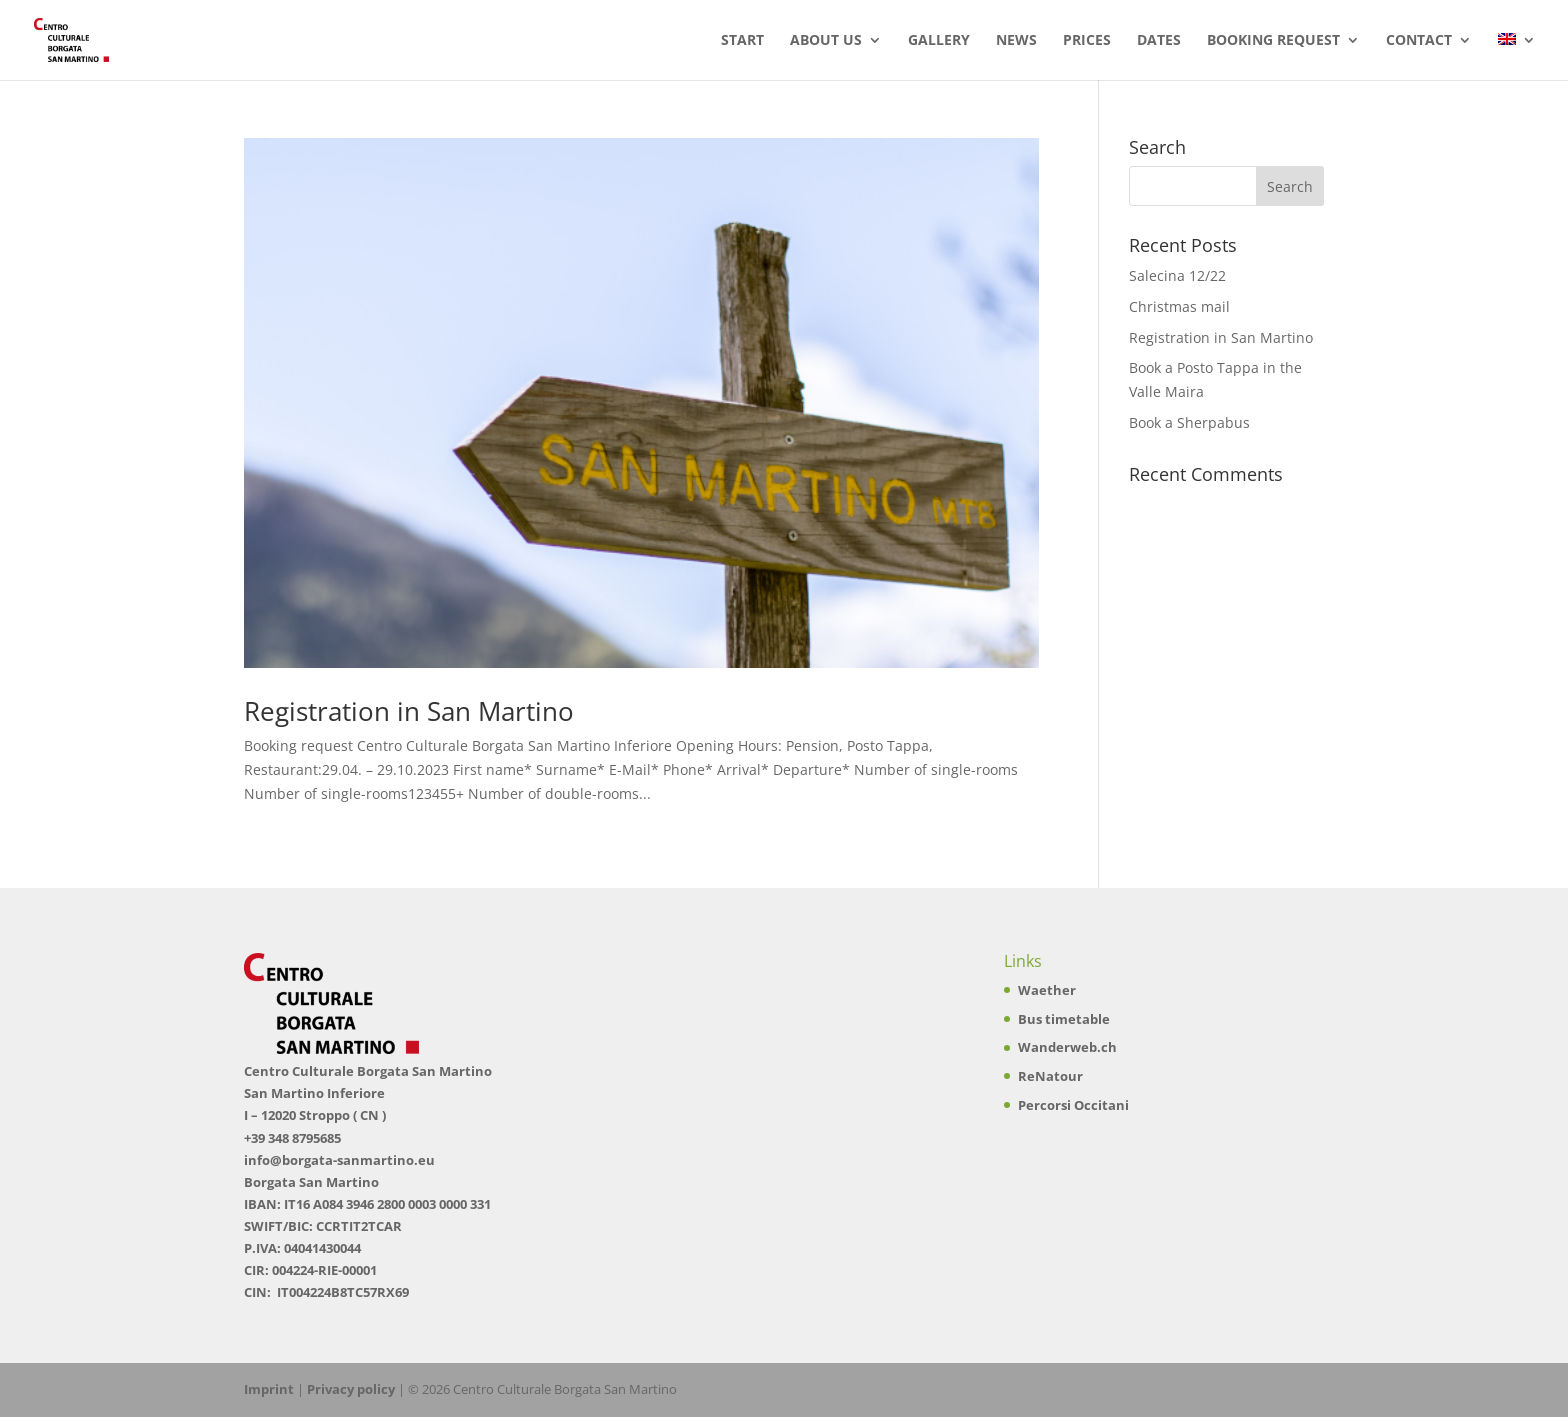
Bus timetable (1064, 1019)
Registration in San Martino (409, 711)
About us (826, 41)
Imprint (269, 1389)
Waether (1047, 990)
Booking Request (1273, 41)
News (1016, 41)
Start (742, 41)
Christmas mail (1179, 306)
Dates (1159, 41)
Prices (1087, 41)
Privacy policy (351, 1389)
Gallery (939, 41)
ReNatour (1050, 1076)
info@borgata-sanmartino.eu (339, 1160)
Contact (1419, 41)
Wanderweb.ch (1067, 1047)
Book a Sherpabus (1189, 422)
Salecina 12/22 (1177, 275)
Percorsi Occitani (1073, 1105)
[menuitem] (1517, 56)
